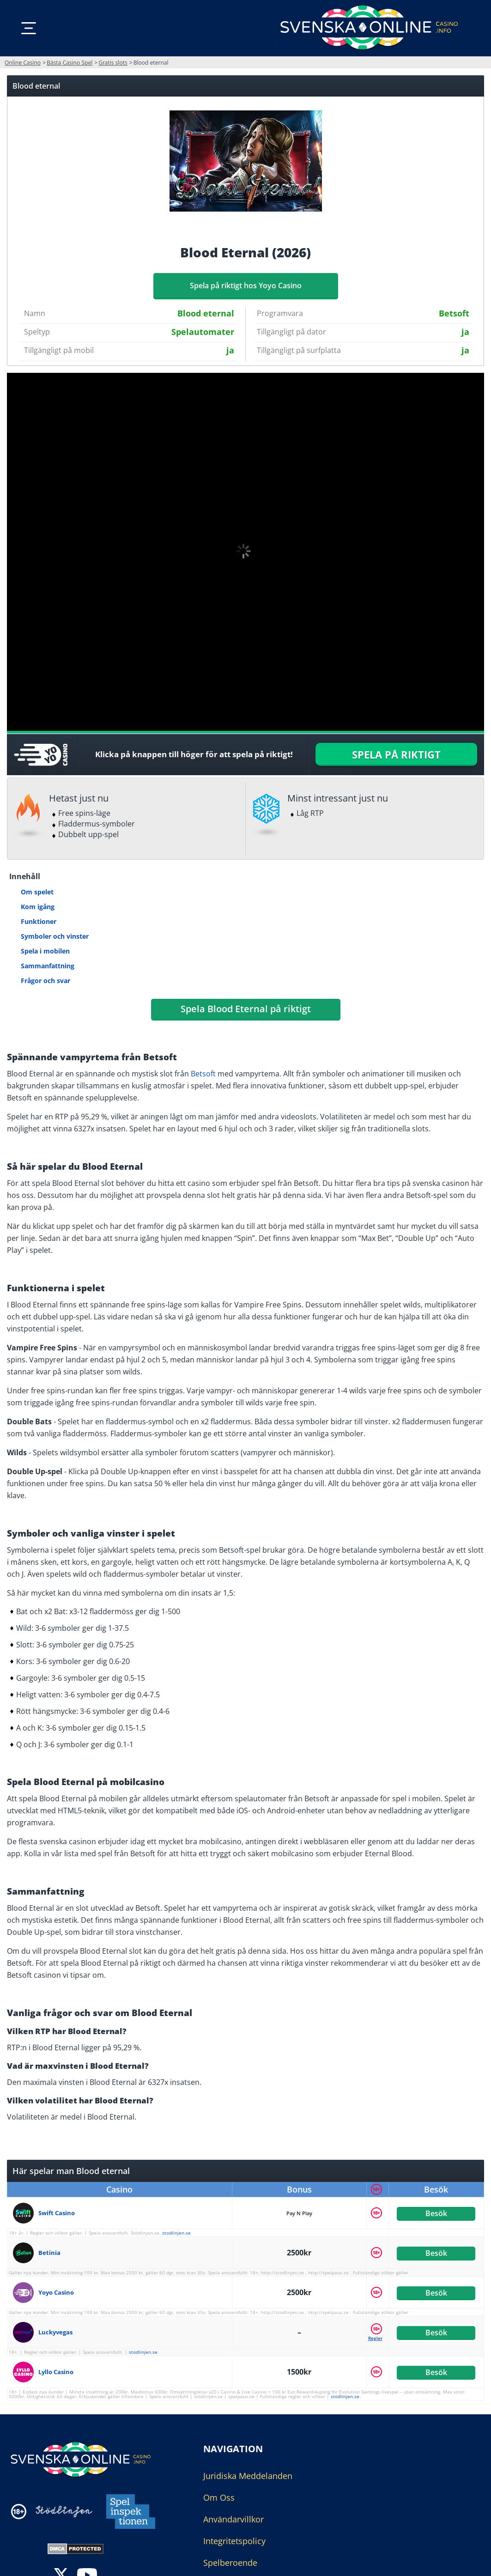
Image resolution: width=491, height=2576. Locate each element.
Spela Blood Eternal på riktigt (246, 1008)
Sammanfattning (47, 965)
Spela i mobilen (45, 951)
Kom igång (38, 906)
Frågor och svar (45, 980)
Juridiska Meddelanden (247, 2475)
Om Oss (219, 2497)
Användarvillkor (233, 2519)
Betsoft (203, 1074)
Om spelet (37, 891)
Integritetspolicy (234, 2540)
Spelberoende (230, 2562)
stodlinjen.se (176, 2233)
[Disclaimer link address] (64, 2511)
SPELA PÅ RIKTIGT (396, 754)
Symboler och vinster (55, 936)
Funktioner (38, 921)
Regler (375, 2338)
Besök (436, 2213)
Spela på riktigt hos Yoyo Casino (246, 285)
